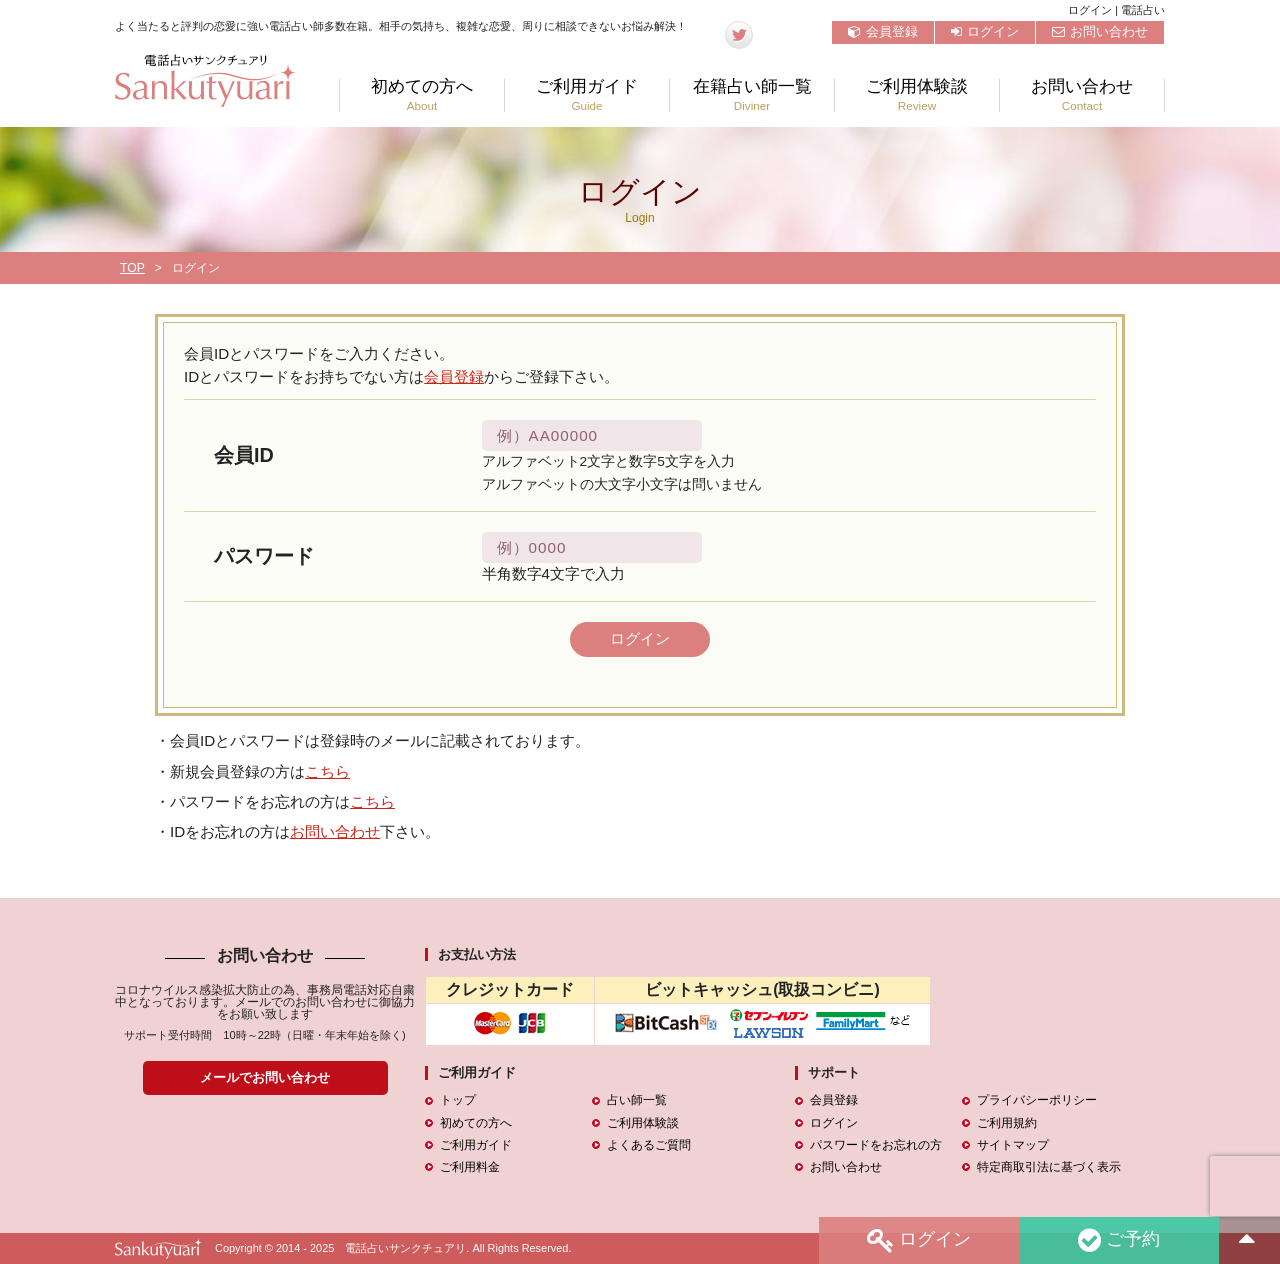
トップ (458, 1101)
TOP (132, 268)
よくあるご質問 (649, 1145)
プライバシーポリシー (1037, 1101)
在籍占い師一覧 (752, 95)
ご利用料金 (470, 1167)
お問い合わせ (1100, 31)
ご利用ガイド (587, 95)
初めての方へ (422, 95)
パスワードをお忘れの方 (876, 1145)
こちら (327, 771)
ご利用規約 (1007, 1123)
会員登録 (883, 31)
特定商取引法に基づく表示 (1049, 1167)
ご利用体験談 (917, 95)
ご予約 (1119, 1240)
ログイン (985, 31)
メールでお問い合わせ (265, 1077)
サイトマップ (1013, 1145)
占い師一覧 (637, 1101)
